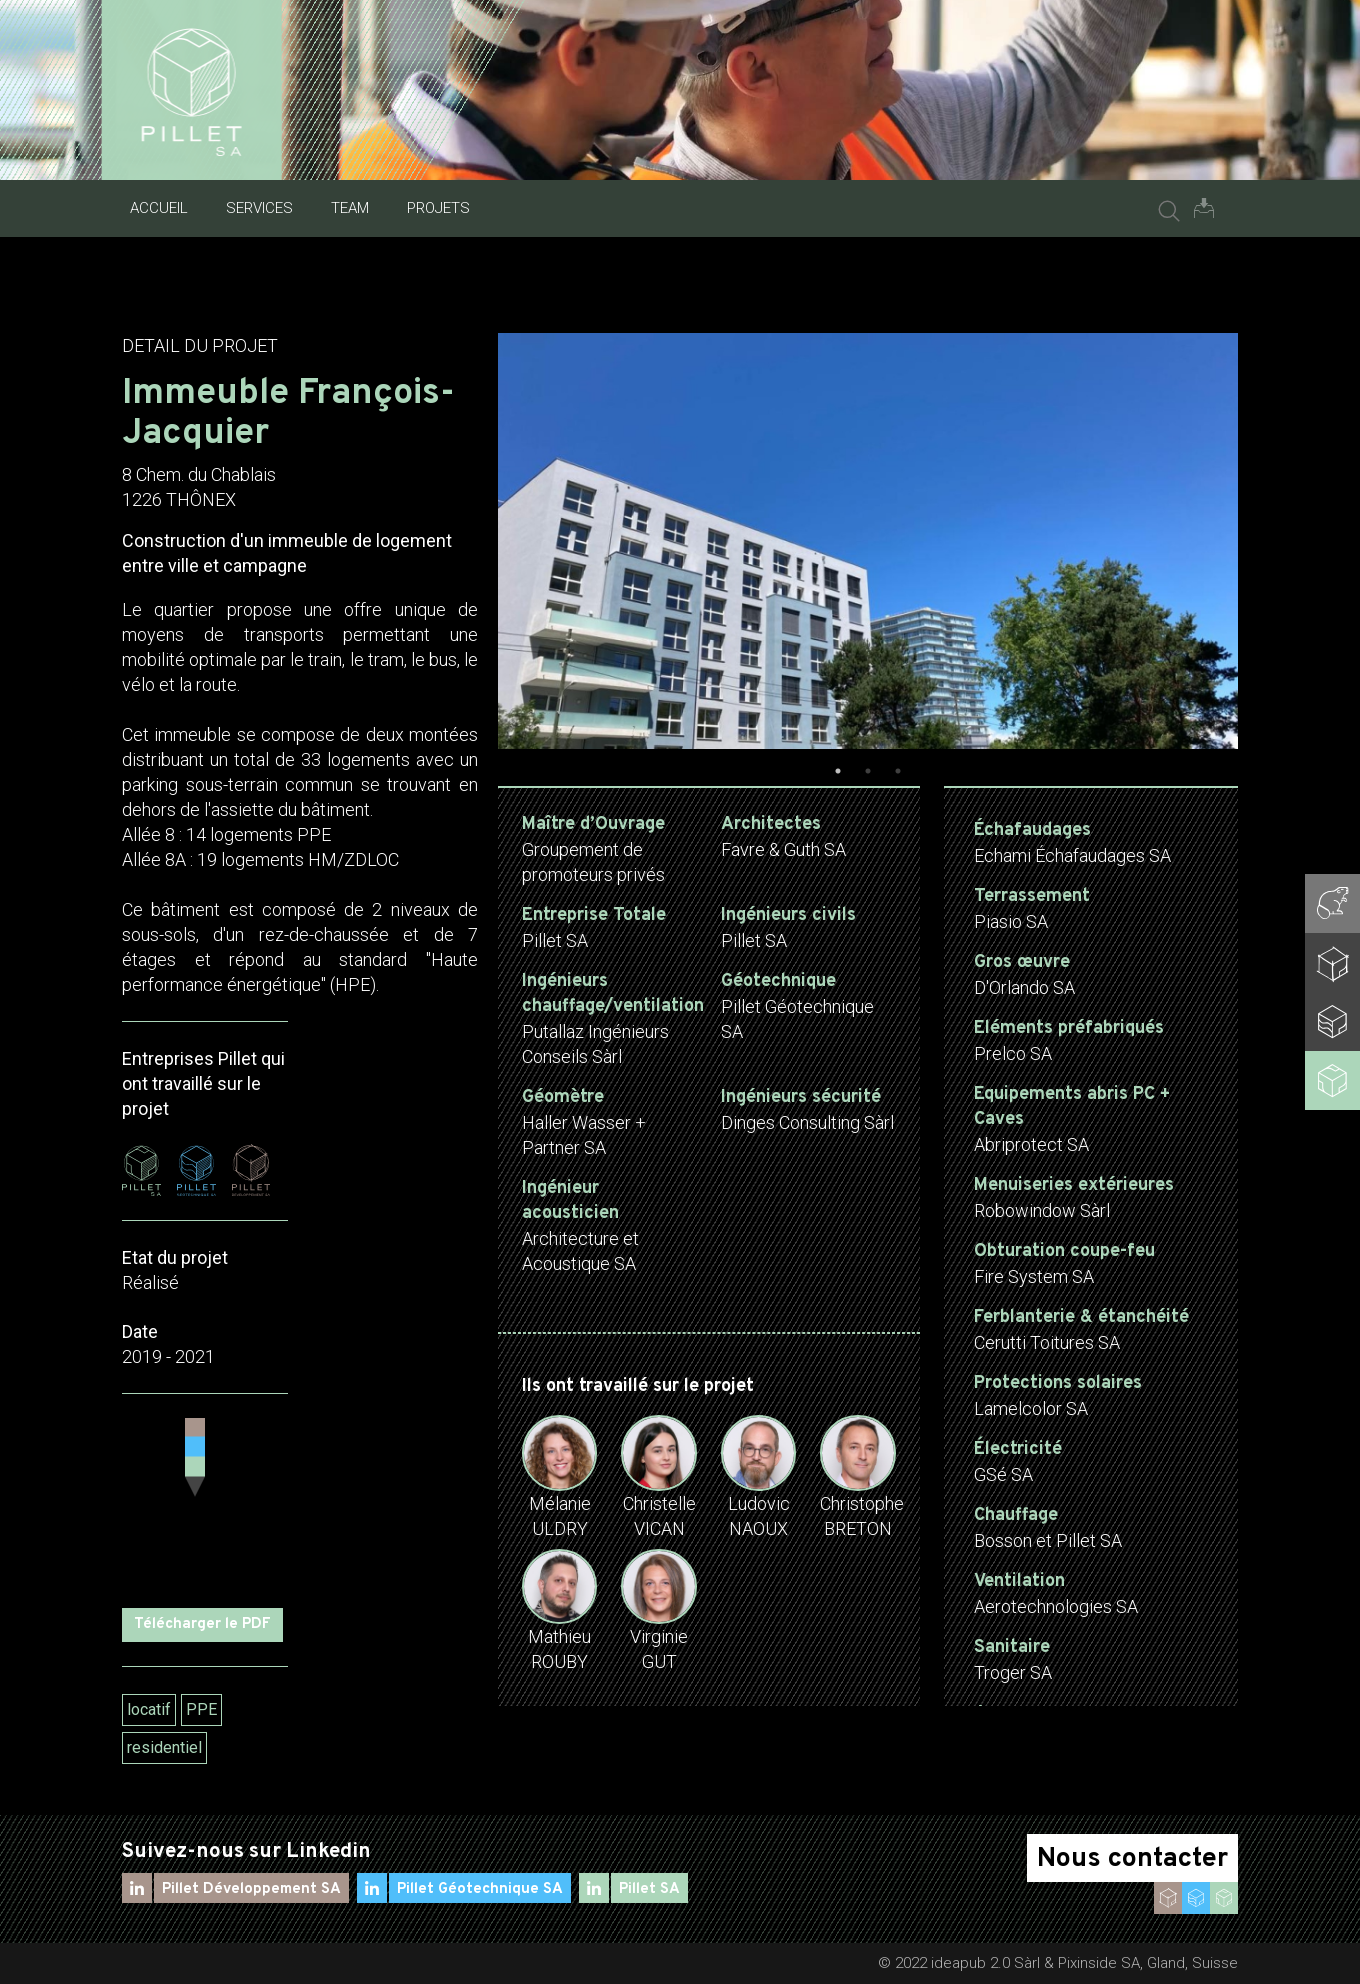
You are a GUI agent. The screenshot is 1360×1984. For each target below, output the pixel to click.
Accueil (159, 208)
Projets (438, 208)
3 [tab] (898, 771)
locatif (149, 1709)
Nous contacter (1132, 1859)
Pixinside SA (1099, 1963)
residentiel (164, 1747)
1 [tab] (838, 771)
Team (350, 208)
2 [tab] (868, 771)
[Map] (205, 1501)
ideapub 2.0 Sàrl (985, 1963)
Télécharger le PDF (202, 1624)
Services (259, 208)
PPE (201, 1709)
